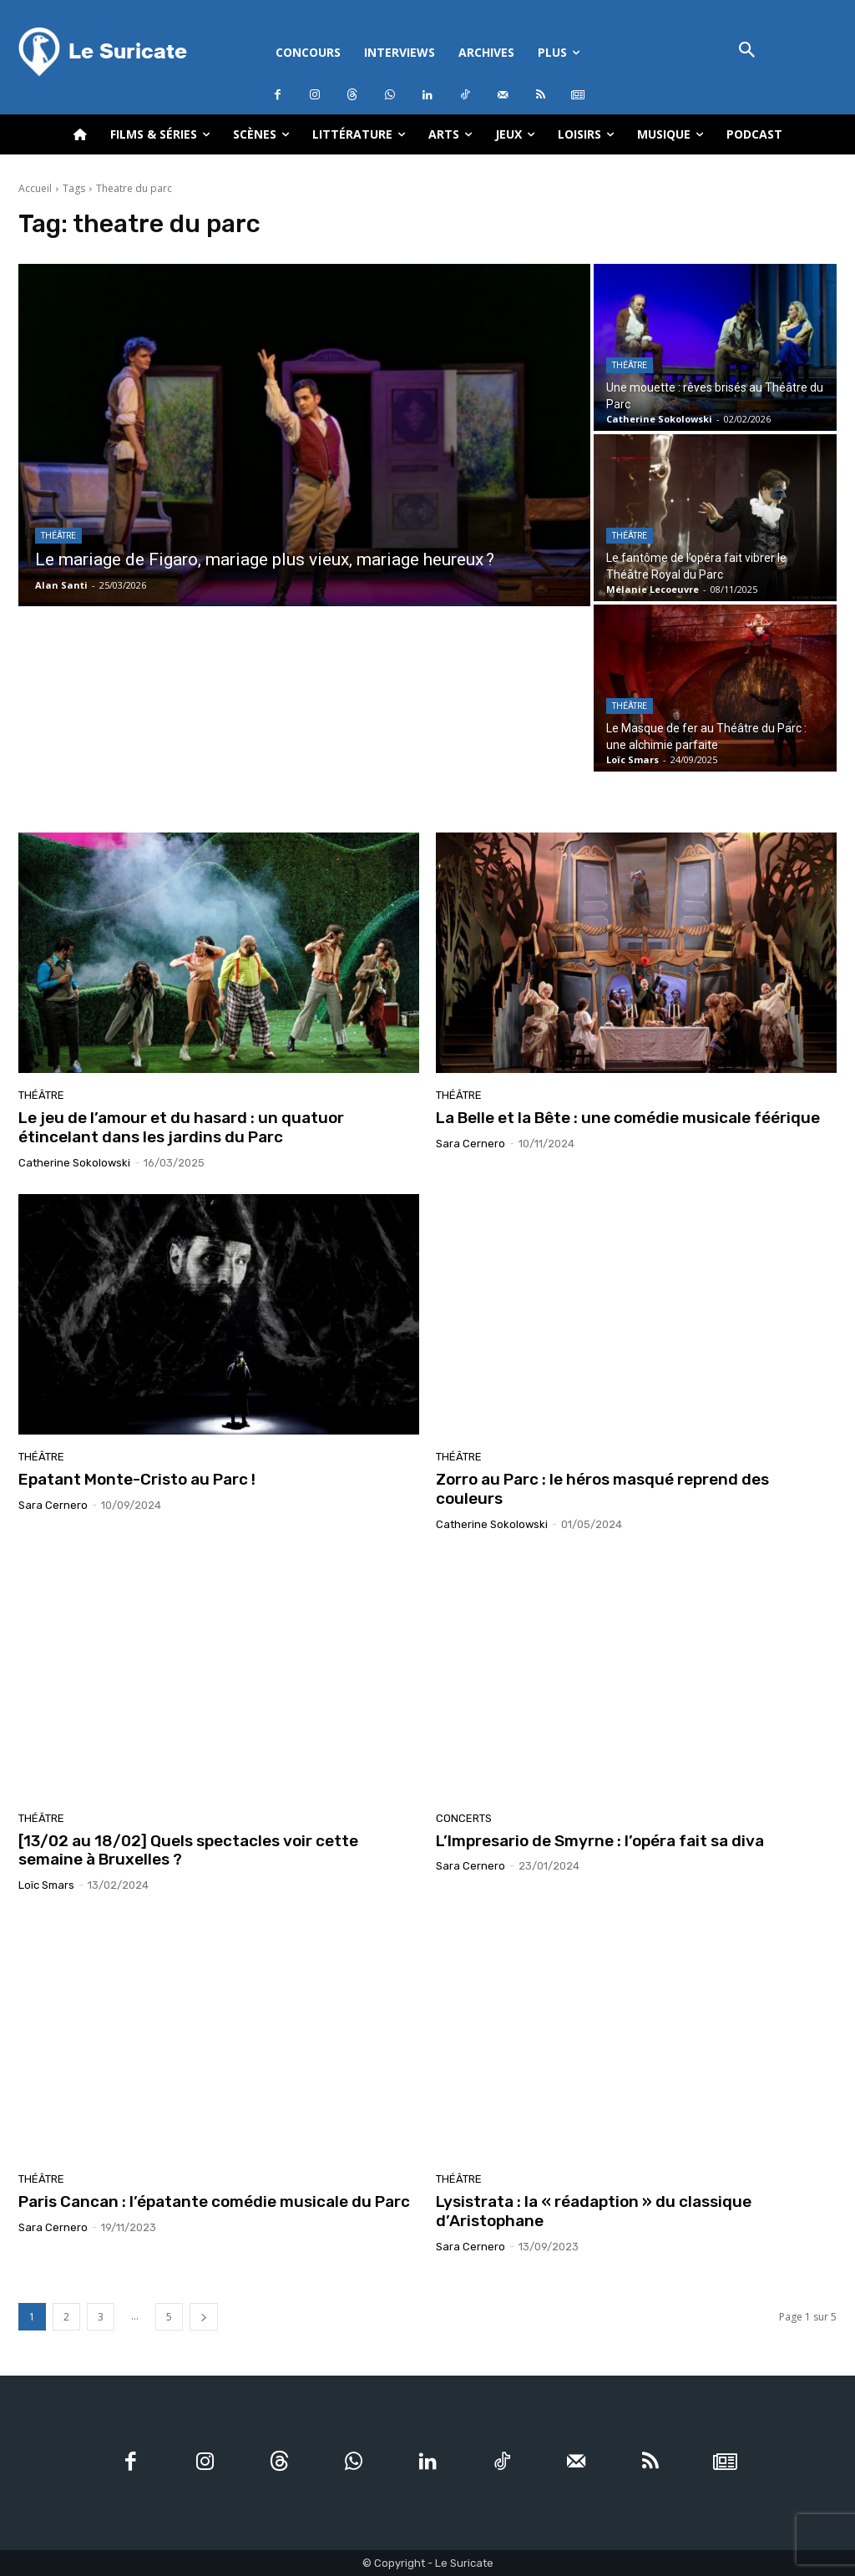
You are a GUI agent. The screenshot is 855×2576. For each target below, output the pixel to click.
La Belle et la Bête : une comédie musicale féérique (629, 1117)
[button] (747, 51)
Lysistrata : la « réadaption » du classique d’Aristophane (593, 2211)
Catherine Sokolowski (74, 1162)
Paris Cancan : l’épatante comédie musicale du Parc (214, 2201)
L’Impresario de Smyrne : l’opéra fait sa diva (600, 1840)
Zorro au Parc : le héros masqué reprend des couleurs (602, 1489)
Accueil (35, 188)
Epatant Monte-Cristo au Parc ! (136, 1479)
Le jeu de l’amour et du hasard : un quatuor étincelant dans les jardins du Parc (181, 1127)
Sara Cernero (470, 1143)
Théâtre (58, 535)
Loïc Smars (46, 1885)
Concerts (464, 1818)
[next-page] (204, 2317)
